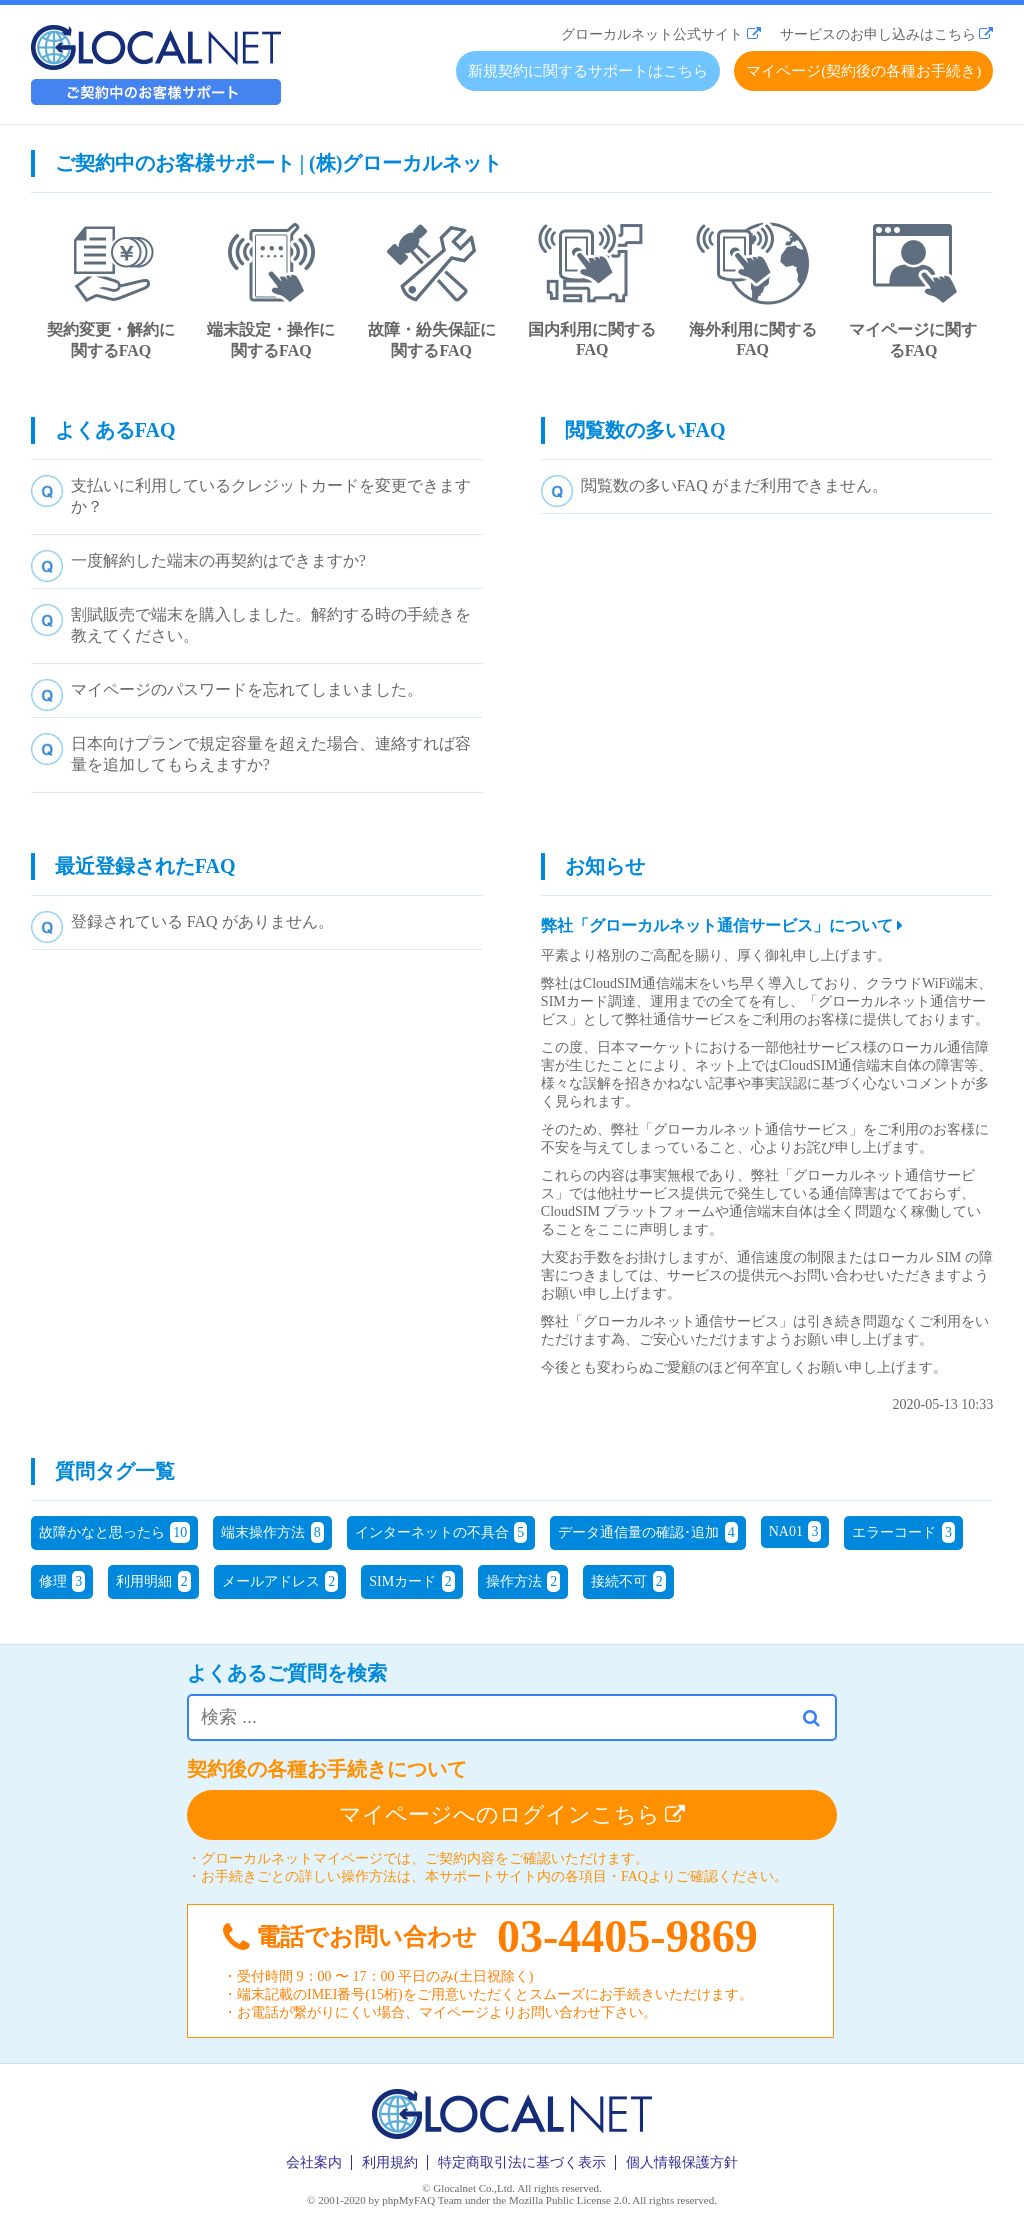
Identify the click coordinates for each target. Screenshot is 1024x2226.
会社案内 (314, 2162)
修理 (62, 1581)
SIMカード (411, 1581)
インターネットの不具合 (441, 1532)
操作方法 (523, 1581)
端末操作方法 (272, 1532)
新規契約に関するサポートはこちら (588, 71)
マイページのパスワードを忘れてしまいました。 (247, 689)
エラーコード (903, 1532)
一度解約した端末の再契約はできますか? (218, 560)
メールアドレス (280, 1581)
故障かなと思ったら (115, 1532)
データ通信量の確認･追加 (648, 1532)
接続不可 (628, 1581)
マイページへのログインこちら (512, 1814)
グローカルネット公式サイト (652, 34)
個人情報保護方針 (682, 2162)
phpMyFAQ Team (422, 2200)
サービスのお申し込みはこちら (878, 34)
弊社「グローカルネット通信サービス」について (722, 925)
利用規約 (390, 2162)
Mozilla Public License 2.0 (568, 2200)
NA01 (795, 1531)
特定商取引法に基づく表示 (522, 2162)
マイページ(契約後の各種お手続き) (863, 71)
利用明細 (153, 1581)
